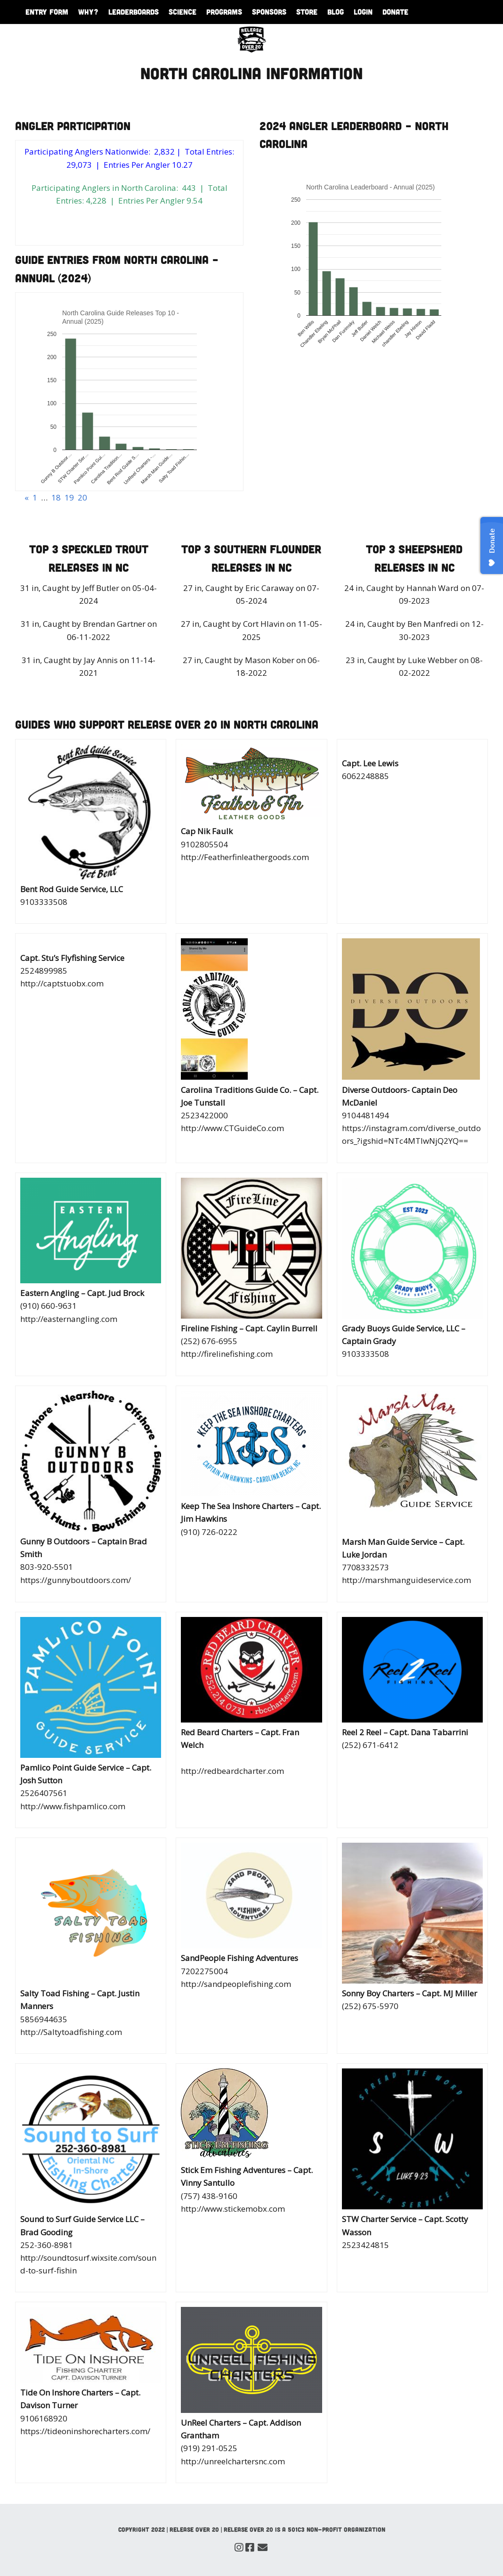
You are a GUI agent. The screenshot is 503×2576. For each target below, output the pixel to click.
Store (306, 11)
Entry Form (46, 11)
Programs (224, 11)
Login (363, 11)
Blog (335, 11)
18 (56, 497)
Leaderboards (133, 11)
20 (82, 497)
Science (182, 11)
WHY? (88, 11)
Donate (395, 11)
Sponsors (269, 11)
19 (69, 497)
